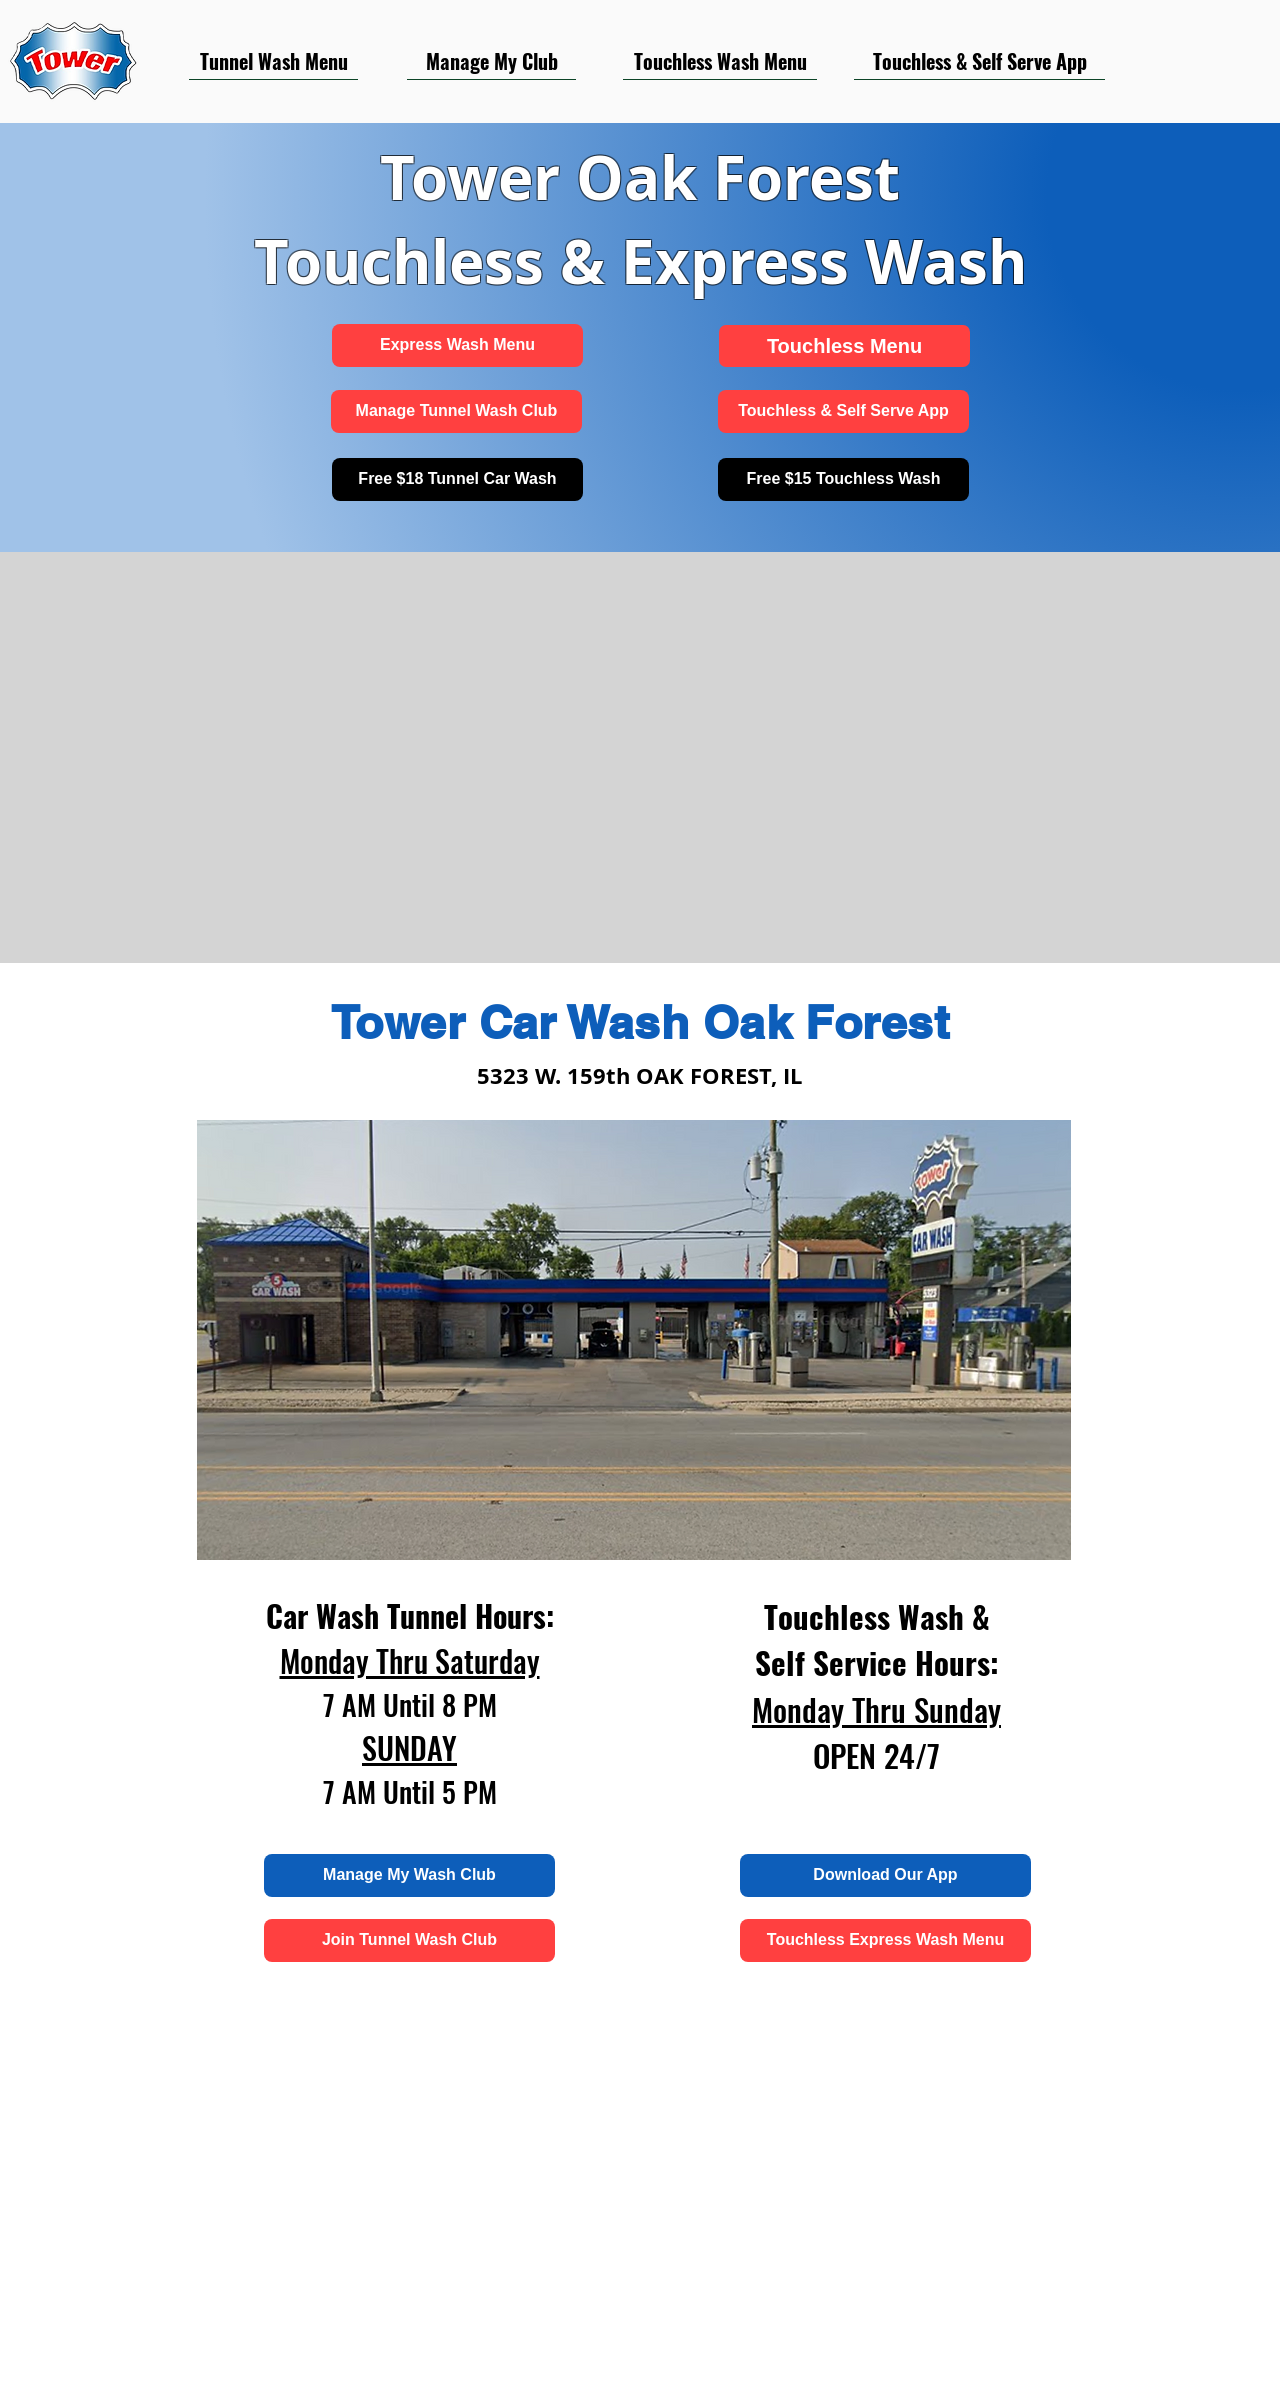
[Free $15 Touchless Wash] (843, 479)
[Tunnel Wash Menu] (273, 61)
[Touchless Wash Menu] (720, 61)
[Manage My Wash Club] (409, 1875)
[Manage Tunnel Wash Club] (456, 411)
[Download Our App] (885, 1875)
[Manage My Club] (491, 61)
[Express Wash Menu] (457, 345)
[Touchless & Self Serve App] (979, 61)
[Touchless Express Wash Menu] (885, 1940)
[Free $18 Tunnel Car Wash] (457, 479)
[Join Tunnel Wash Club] (409, 1940)
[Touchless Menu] (844, 346)
